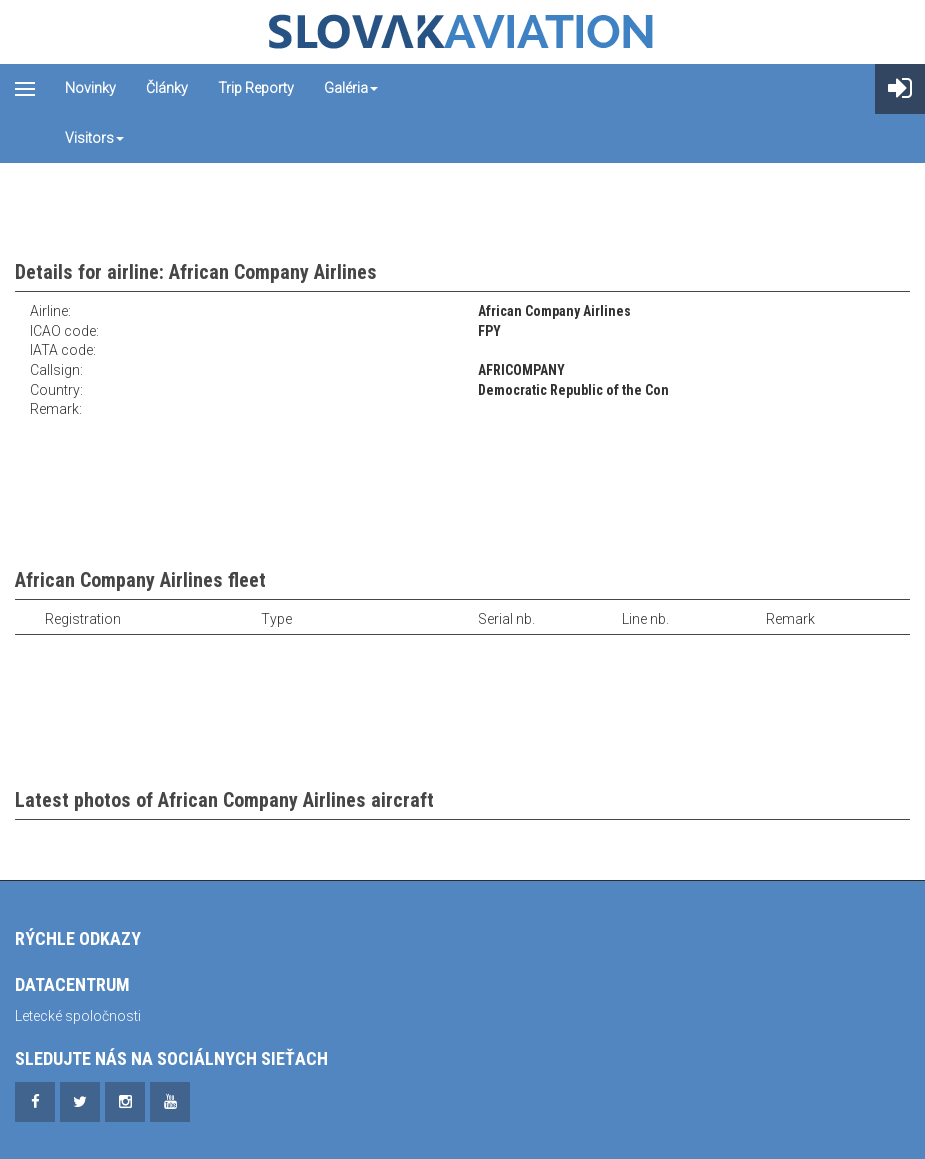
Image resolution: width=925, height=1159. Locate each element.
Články (167, 88)
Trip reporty (256, 88)
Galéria (351, 88)
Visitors (94, 138)
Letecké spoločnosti (78, 1016)
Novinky (90, 88)
